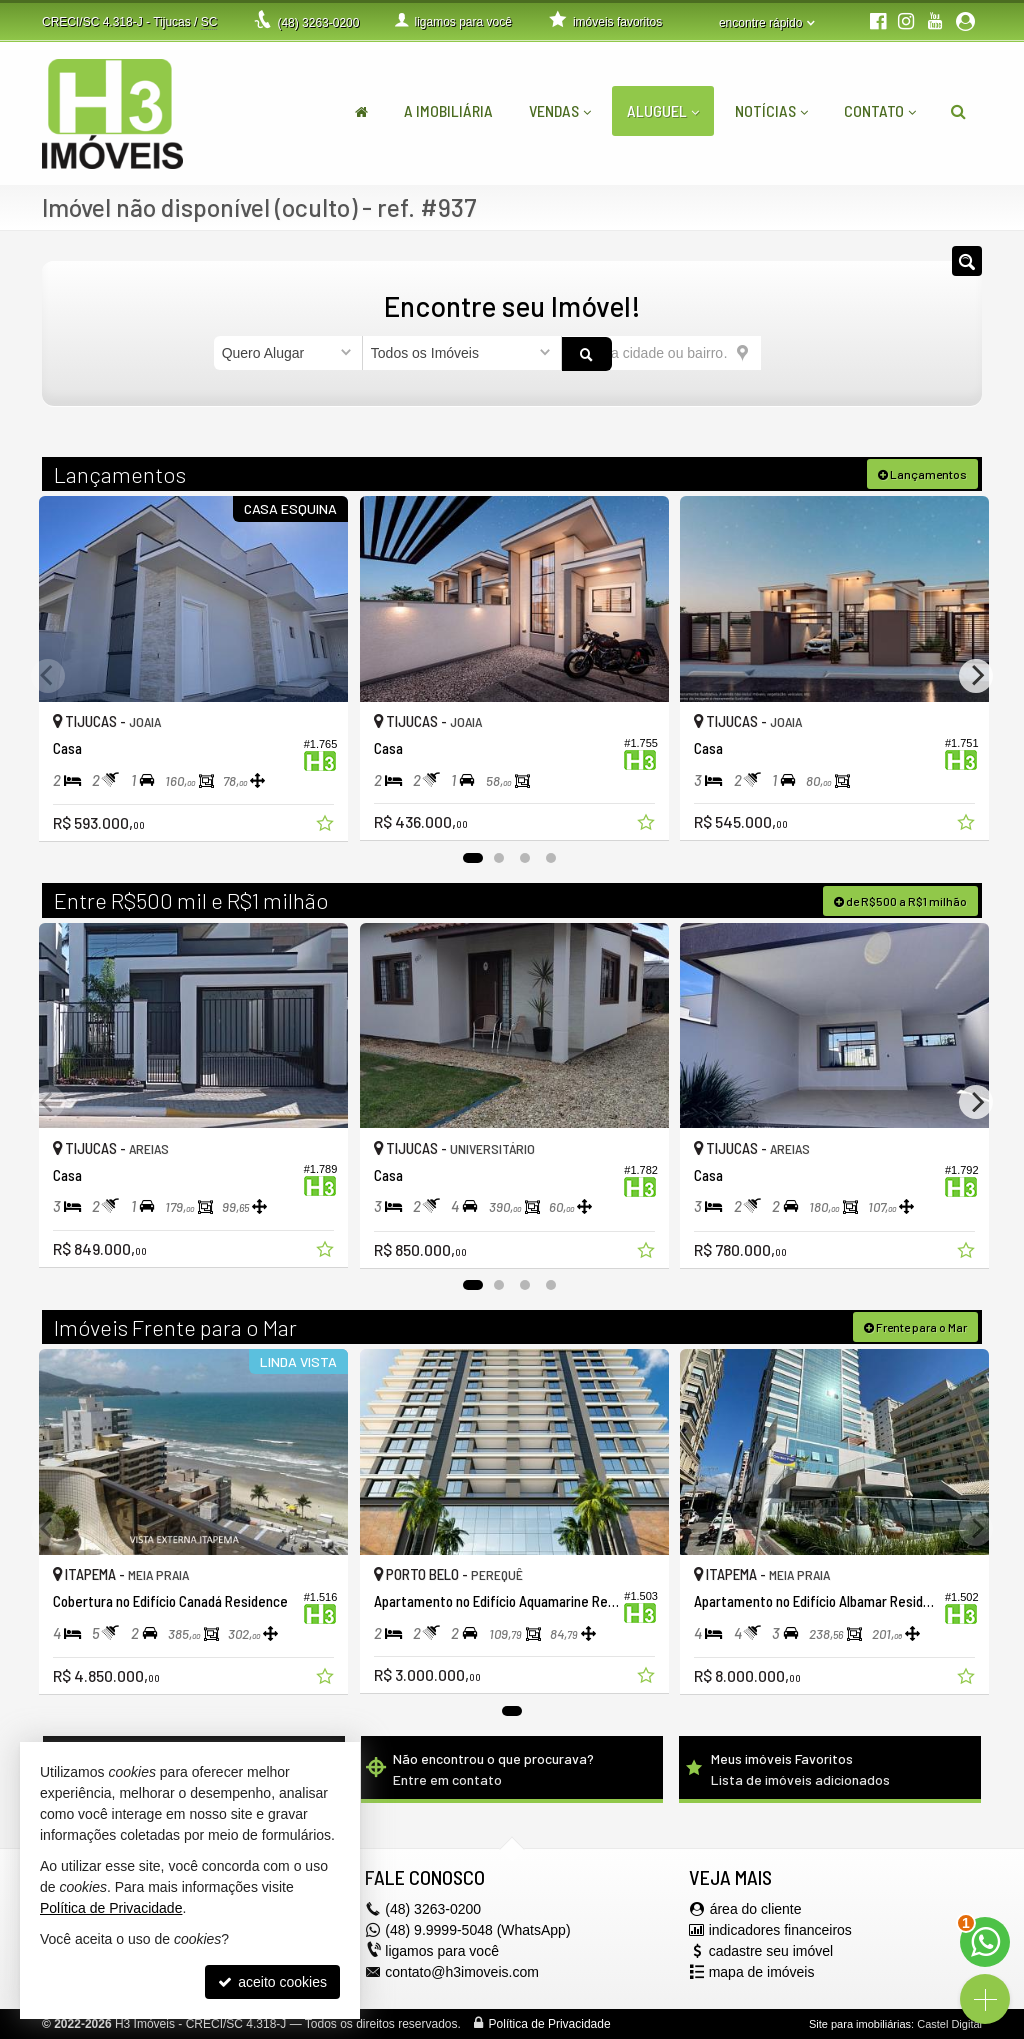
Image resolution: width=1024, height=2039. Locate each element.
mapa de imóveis (762, 1971)
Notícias (771, 110)
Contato (880, 110)
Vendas (560, 110)
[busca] (958, 111)
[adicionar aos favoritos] (323, 822)
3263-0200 (318, 23)
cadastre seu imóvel (771, 1950)
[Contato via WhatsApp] (985, 1942)
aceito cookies (272, 1982)
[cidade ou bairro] (661, 353)
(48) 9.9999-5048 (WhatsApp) (477, 1929)
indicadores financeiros (780, 1929)
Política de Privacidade (550, 2023)
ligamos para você (442, 1950)
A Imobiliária (448, 110)
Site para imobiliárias (860, 2023)
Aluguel (663, 110)
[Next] (976, 675)
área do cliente (756, 1908)
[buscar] (786, 353)
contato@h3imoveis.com (462, 1971)
